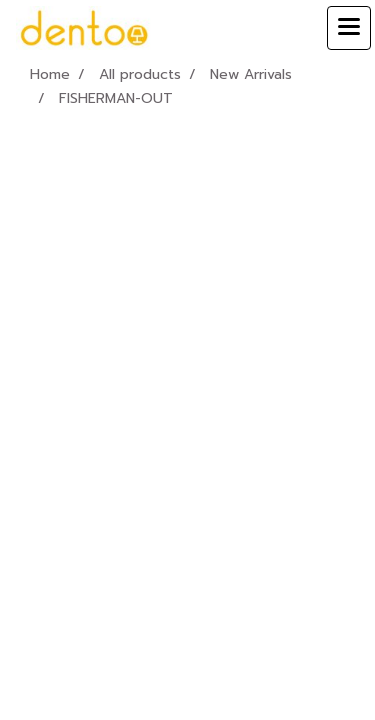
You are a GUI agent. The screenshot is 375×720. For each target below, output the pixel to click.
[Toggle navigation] (349, 28)
